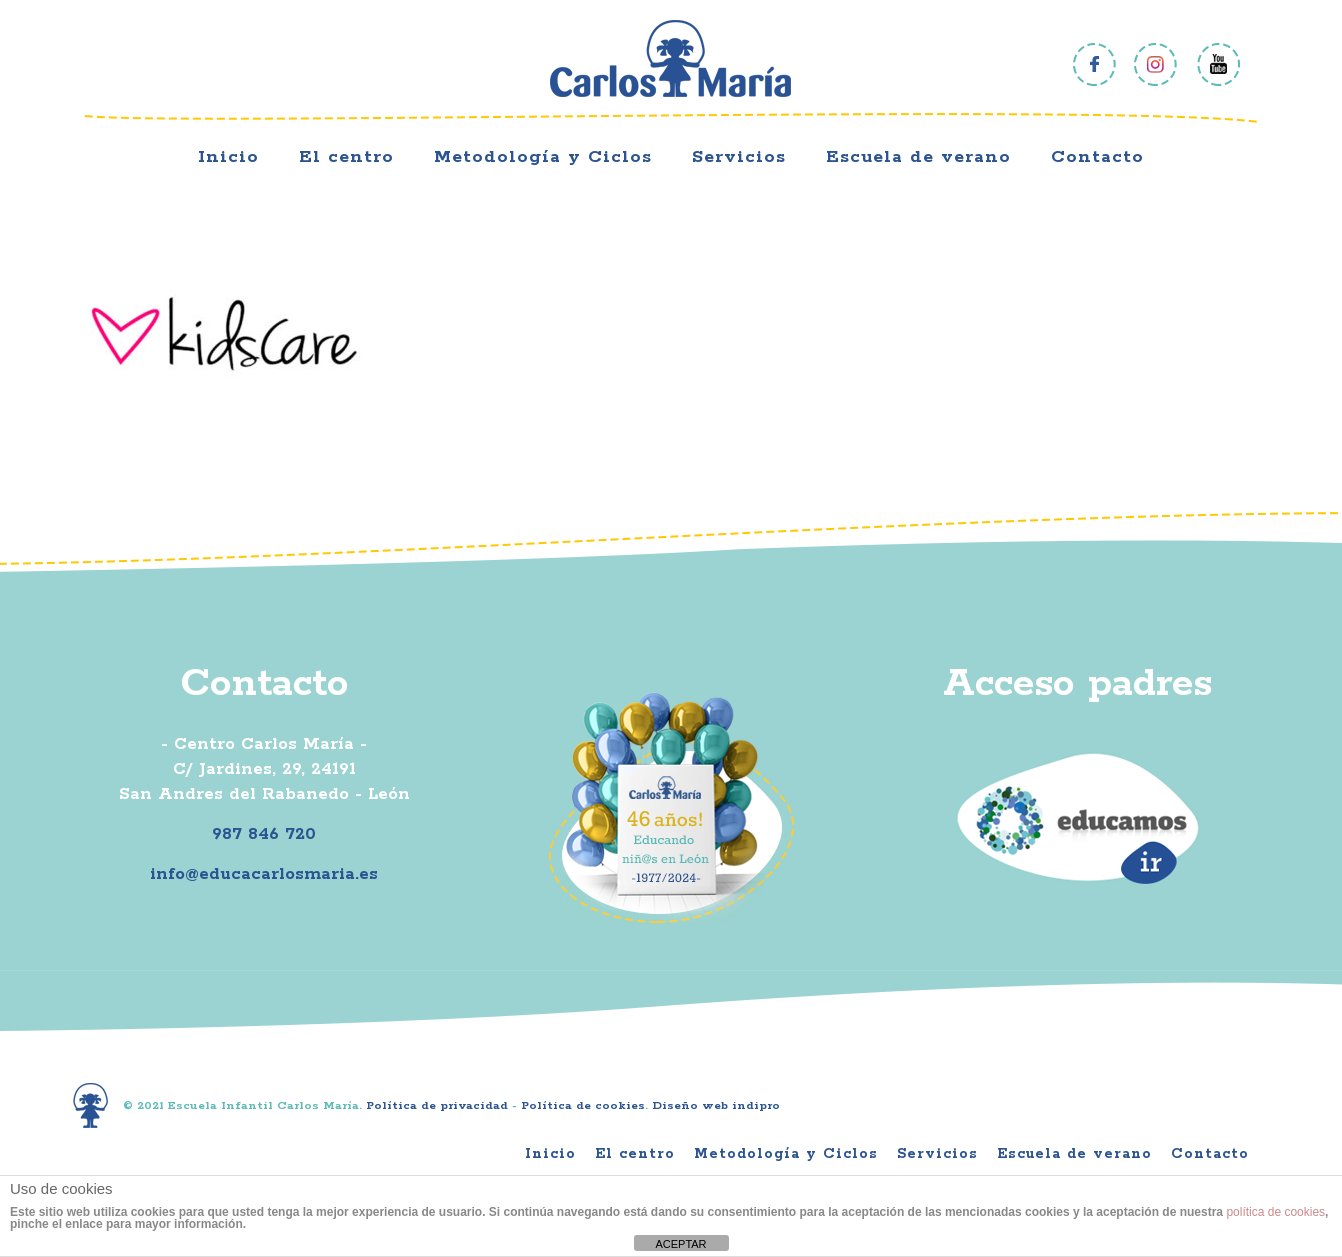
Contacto (1210, 1154)
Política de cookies (583, 1105)
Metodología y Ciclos (786, 1154)
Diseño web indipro (716, 1105)
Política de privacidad (437, 1105)
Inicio (550, 1154)
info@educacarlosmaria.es (264, 874)
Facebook (1094, 64)
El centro (635, 1154)
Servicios (937, 1154)
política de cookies (1275, 1212)
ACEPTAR (680, 1244)
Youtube (1218, 64)
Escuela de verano (1074, 1154)
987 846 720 (264, 834)
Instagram (1156, 64)
